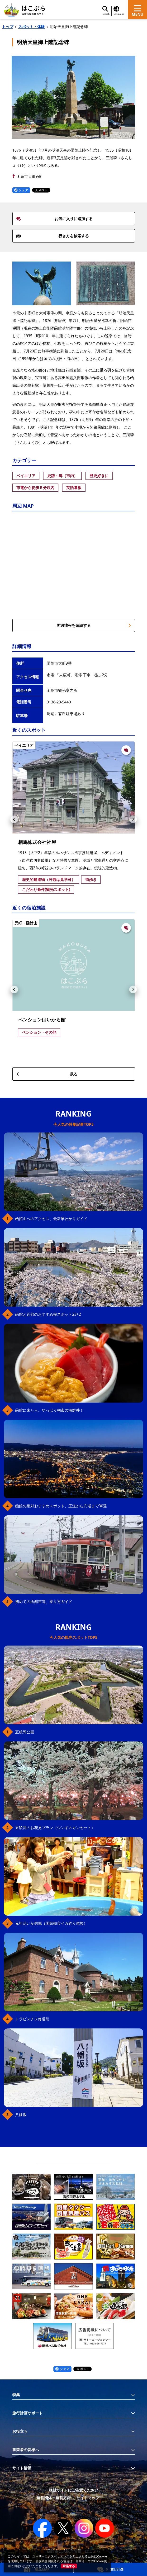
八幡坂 (21, 2114)
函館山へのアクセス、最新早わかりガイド (51, 1218)
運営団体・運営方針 (54, 2497)
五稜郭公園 (24, 1732)
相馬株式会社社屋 (37, 842)
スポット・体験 (31, 26)
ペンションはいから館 (42, 1019)
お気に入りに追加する (54, 218)
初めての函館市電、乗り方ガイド (43, 1601)
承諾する (69, 2566)
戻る (46, 1074)
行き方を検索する (52, 235)
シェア (21, 190)
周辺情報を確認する (94, 625)
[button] (14, 819)
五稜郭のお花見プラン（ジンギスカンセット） (55, 1827)
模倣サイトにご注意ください (73, 2490)
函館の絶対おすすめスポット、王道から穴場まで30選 (61, 1505)
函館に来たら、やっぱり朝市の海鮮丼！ (49, 1410)
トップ (7, 26)
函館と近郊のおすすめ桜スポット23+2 (48, 1314)
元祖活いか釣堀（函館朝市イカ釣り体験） (51, 1923)
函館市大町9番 (29, 176)
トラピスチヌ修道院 (32, 2019)
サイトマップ (87, 2497)
